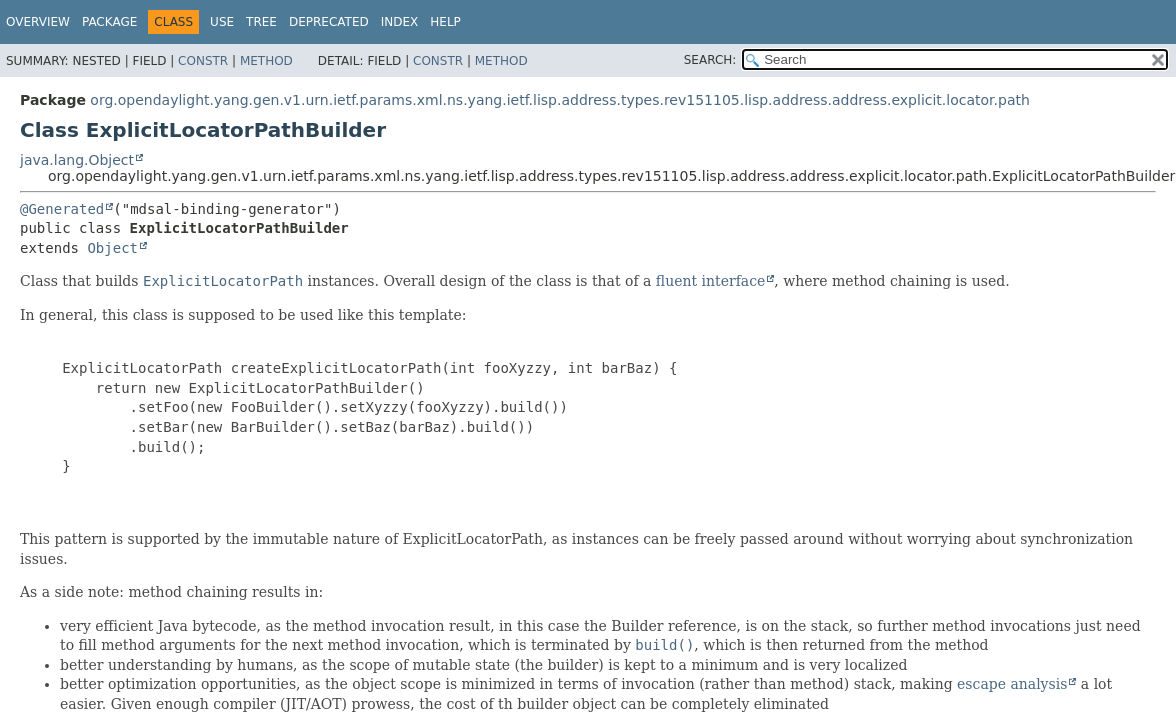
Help (445, 22)
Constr (203, 61)
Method (266, 61)
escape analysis (1012, 684)
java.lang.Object (77, 160)
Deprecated (329, 22)
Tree (261, 22)
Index (400, 22)
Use (222, 22)
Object (112, 248)
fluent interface (710, 281)
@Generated (62, 209)
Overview (38, 22)
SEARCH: (710, 60)
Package (109, 22)
